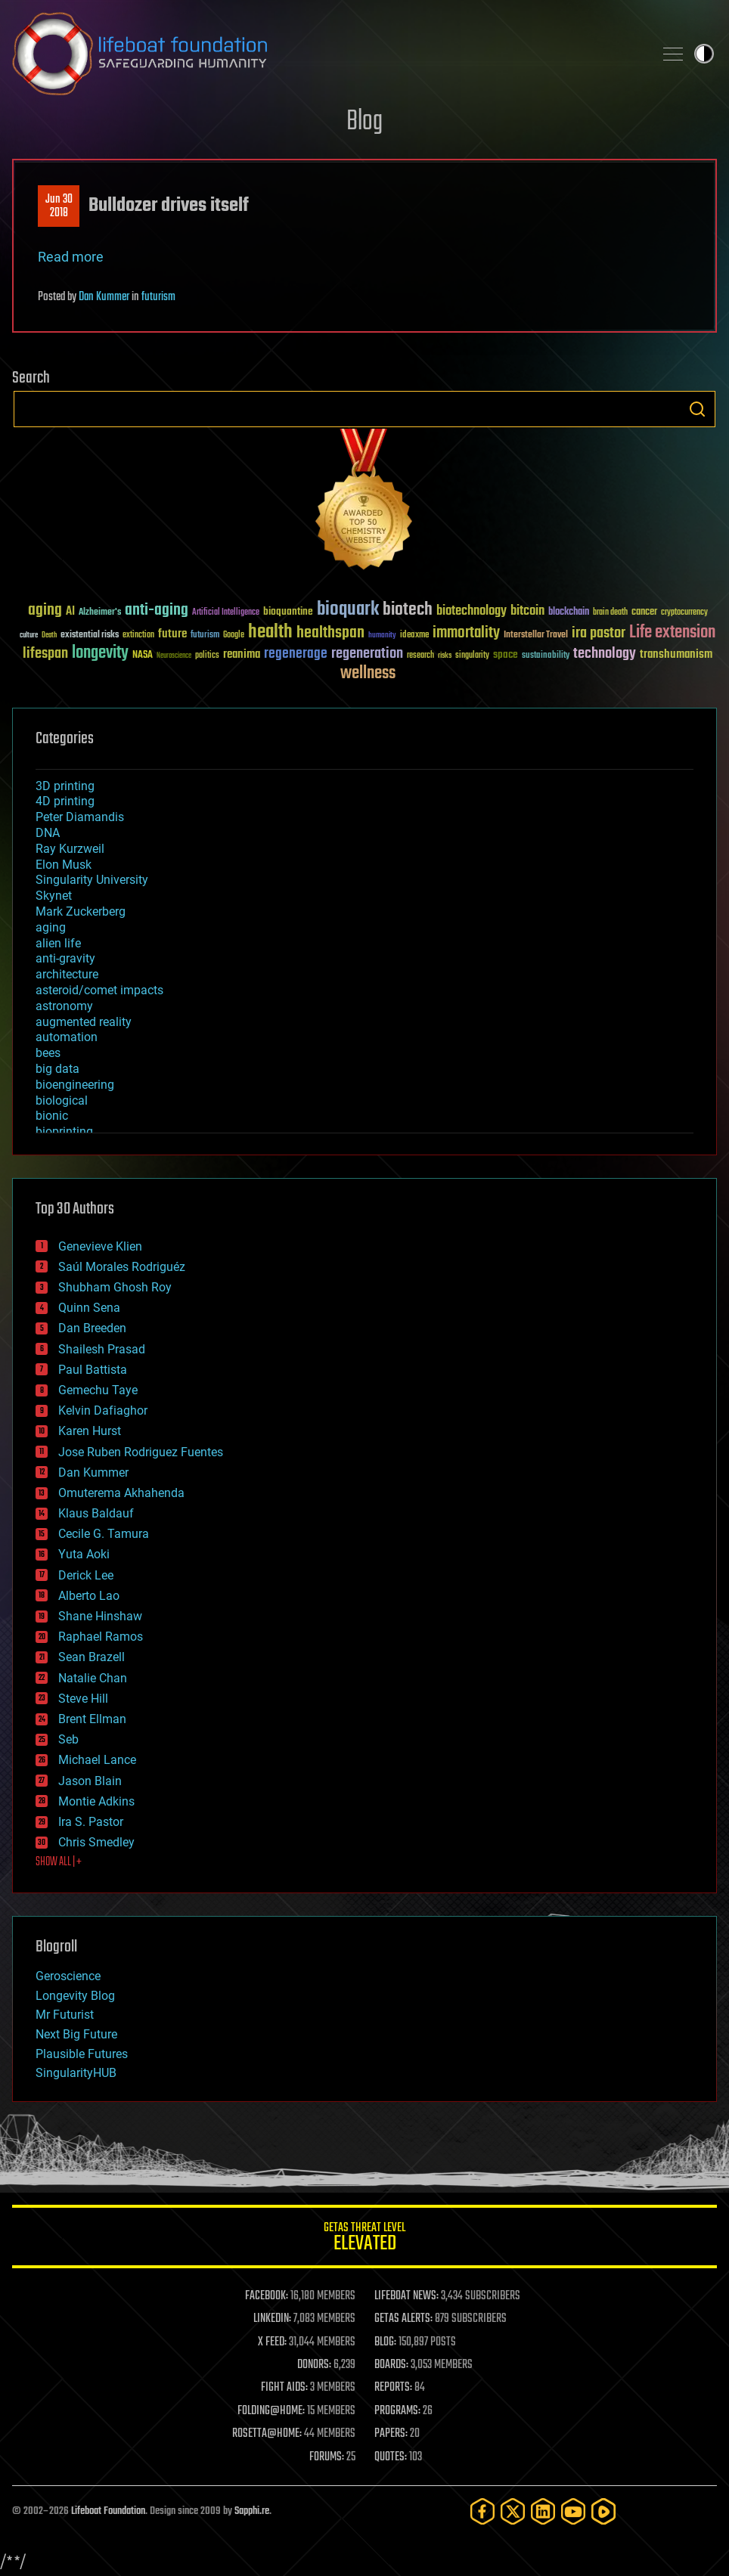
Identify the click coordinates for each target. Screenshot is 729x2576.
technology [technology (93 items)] (604, 654)
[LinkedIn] (543, 2511)
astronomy (64, 1006)
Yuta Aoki (84, 1554)
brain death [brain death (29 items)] (610, 613)
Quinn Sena (89, 1307)
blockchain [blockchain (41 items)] (568, 612)
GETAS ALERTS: (403, 2319)
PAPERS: (391, 2434)
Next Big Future (76, 2034)
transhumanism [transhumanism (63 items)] (676, 654)
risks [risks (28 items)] (444, 655)
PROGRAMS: (397, 2411)
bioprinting (64, 1131)
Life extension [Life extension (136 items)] (672, 633)
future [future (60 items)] (172, 634)
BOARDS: (391, 2365)
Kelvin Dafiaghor (102, 1410)
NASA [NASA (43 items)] (142, 655)
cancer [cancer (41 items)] (644, 612)
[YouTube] (573, 2511)
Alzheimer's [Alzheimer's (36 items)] (100, 612)
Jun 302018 (59, 206)
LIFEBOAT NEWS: (406, 2296)
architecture (67, 974)
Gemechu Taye (98, 1390)
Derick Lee (85, 1575)
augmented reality (84, 1022)
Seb (68, 1739)
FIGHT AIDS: (284, 2388)
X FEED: (272, 2342)
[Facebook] (482, 2511)
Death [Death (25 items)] (49, 635)
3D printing (65, 786)
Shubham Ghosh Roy (115, 1287)
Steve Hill (83, 1698)
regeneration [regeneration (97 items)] (367, 653)
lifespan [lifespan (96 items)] (45, 653)
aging (51, 927)
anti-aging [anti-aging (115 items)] (156, 610)
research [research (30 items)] (420, 656)
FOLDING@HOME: (271, 2411)
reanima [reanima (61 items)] (241, 654)
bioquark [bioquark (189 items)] (348, 610)
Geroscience (68, 1976)
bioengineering (75, 1084)
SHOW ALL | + (59, 1862)
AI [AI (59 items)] (70, 612)
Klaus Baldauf (96, 1513)
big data (57, 1069)
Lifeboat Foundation (108, 2511)
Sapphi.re (251, 2511)
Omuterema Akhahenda (121, 1493)
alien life (58, 943)
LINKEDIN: (272, 2319)
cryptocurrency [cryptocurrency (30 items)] (684, 613)
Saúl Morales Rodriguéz (121, 1267)
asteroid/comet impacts (99, 990)
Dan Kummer (104, 297)
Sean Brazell (91, 1657)
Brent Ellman (92, 1719)
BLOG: (385, 2342)
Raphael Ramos (100, 1636)
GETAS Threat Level (364, 2239)
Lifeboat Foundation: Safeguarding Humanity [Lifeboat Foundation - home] (326, 53)
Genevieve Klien (100, 1246)
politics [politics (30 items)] (207, 656)
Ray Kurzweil (70, 849)
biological (62, 1100)
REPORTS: (393, 2388)
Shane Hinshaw (100, 1616)
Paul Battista (92, 1369)
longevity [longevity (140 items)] (100, 653)
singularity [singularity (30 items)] (472, 656)
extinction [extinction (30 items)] (138, 635)
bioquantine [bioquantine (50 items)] (288, 611)
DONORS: (314, 2365)
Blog (364, 122)
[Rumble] (603, 2511)
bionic (52, 1115)
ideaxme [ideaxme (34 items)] (414, 636)
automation (67, 1037)
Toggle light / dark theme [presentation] (704, 54)
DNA (48, 833)
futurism (158, 297)
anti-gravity (65, 958)
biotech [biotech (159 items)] (408, 610)
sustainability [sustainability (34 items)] (545, 656)
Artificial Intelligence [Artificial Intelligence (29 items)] (225, 613)
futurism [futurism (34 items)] (205, 636)
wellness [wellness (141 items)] (368, 674)
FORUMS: (326, 2457)
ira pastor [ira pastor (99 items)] (598, 633)
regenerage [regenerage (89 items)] (295, 654)
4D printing (65, 801)
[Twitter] (513, 2511)
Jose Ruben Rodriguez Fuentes (140, 1452)
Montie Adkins (96, 1801)
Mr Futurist (65, 2014)
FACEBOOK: (266, 2296)
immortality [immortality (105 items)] (466, 633)
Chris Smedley (96, 1842)
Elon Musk (64, 864)
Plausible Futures (82, 2054)
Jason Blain (90, 1781)
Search (697, 409)
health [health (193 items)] (270, 632)
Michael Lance (97, 1760)
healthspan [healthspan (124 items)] (330, 633)
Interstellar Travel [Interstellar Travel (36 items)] (536, 635)
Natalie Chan (92, 1678)
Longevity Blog (75, 1996)
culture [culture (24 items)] (29, 635)
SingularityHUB (76, 2073)
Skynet (54, 895)
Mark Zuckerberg (81, 911)
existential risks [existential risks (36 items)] (89, 635)
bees (48, 1053)
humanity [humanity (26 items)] (382, 635)
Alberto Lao (88, 1596)
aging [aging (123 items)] (45, 610)
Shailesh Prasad (101, 1349)
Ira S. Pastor (90, 1822)
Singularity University (92, 880)
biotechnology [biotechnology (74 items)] (471, 611)
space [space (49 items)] (505, 654)
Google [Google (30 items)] (233, 635)
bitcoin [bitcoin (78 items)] (527, 611)
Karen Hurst (89, 1431)
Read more (71, 257)
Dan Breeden (92, 1328)
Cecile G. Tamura (103, 1534)
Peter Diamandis (80, 817)
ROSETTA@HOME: (267, 2434)
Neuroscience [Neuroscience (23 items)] (174, 657)
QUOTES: (390, 2457)
